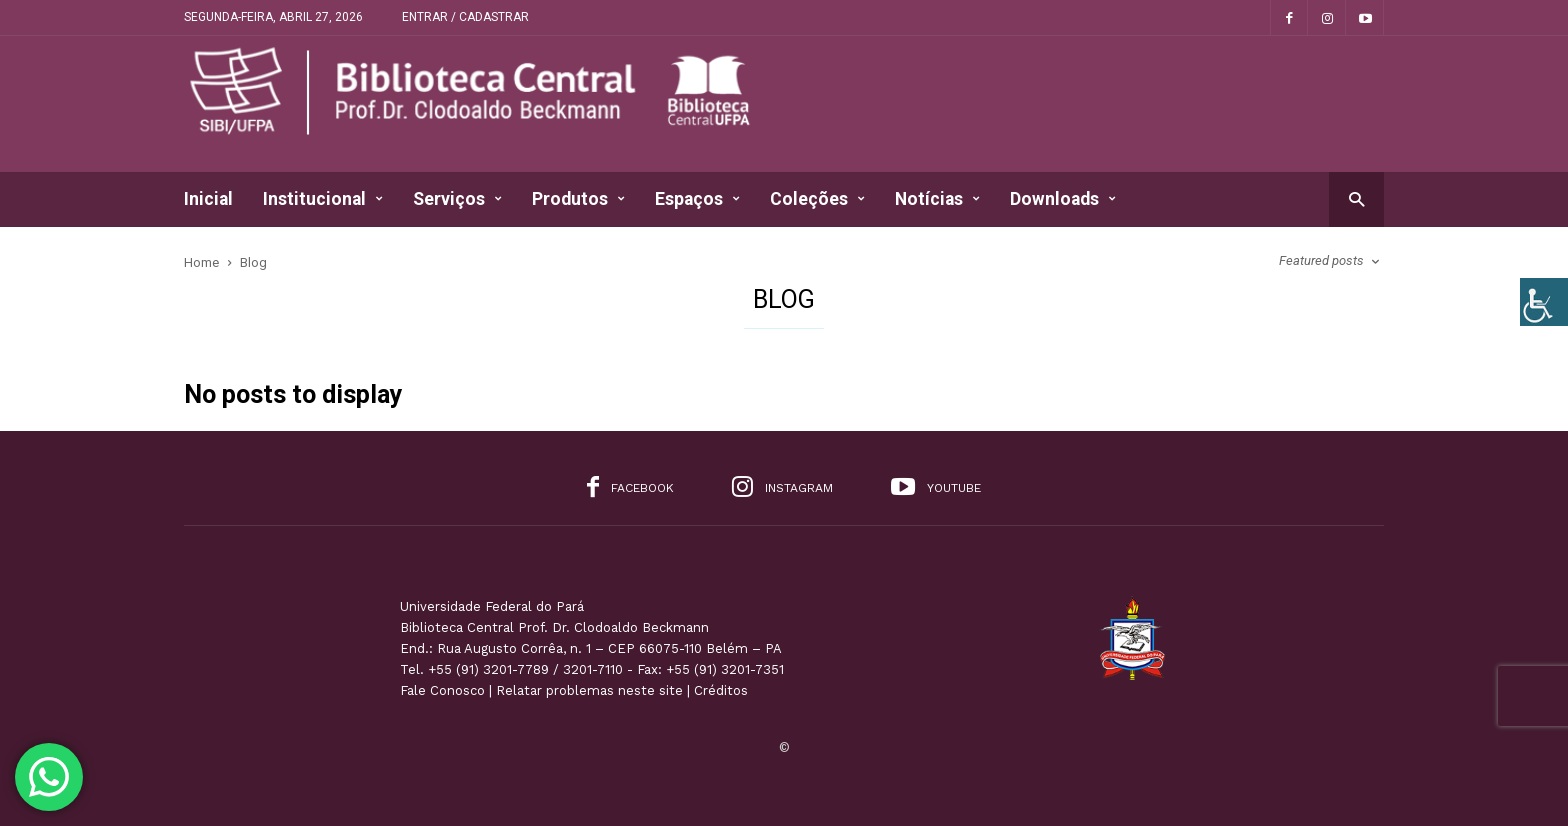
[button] (1356, 198)
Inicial (208, 199)
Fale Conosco (442, 690)
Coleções (817, 199)
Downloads (1063, 199)
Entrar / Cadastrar (465, 17)
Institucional (323, 199)
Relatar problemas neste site (589, 690)
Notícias (937, 199)
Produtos (578, 199)
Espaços (697, 199)
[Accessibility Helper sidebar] (1544, 302)
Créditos (721, 690)
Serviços (457, 199)
